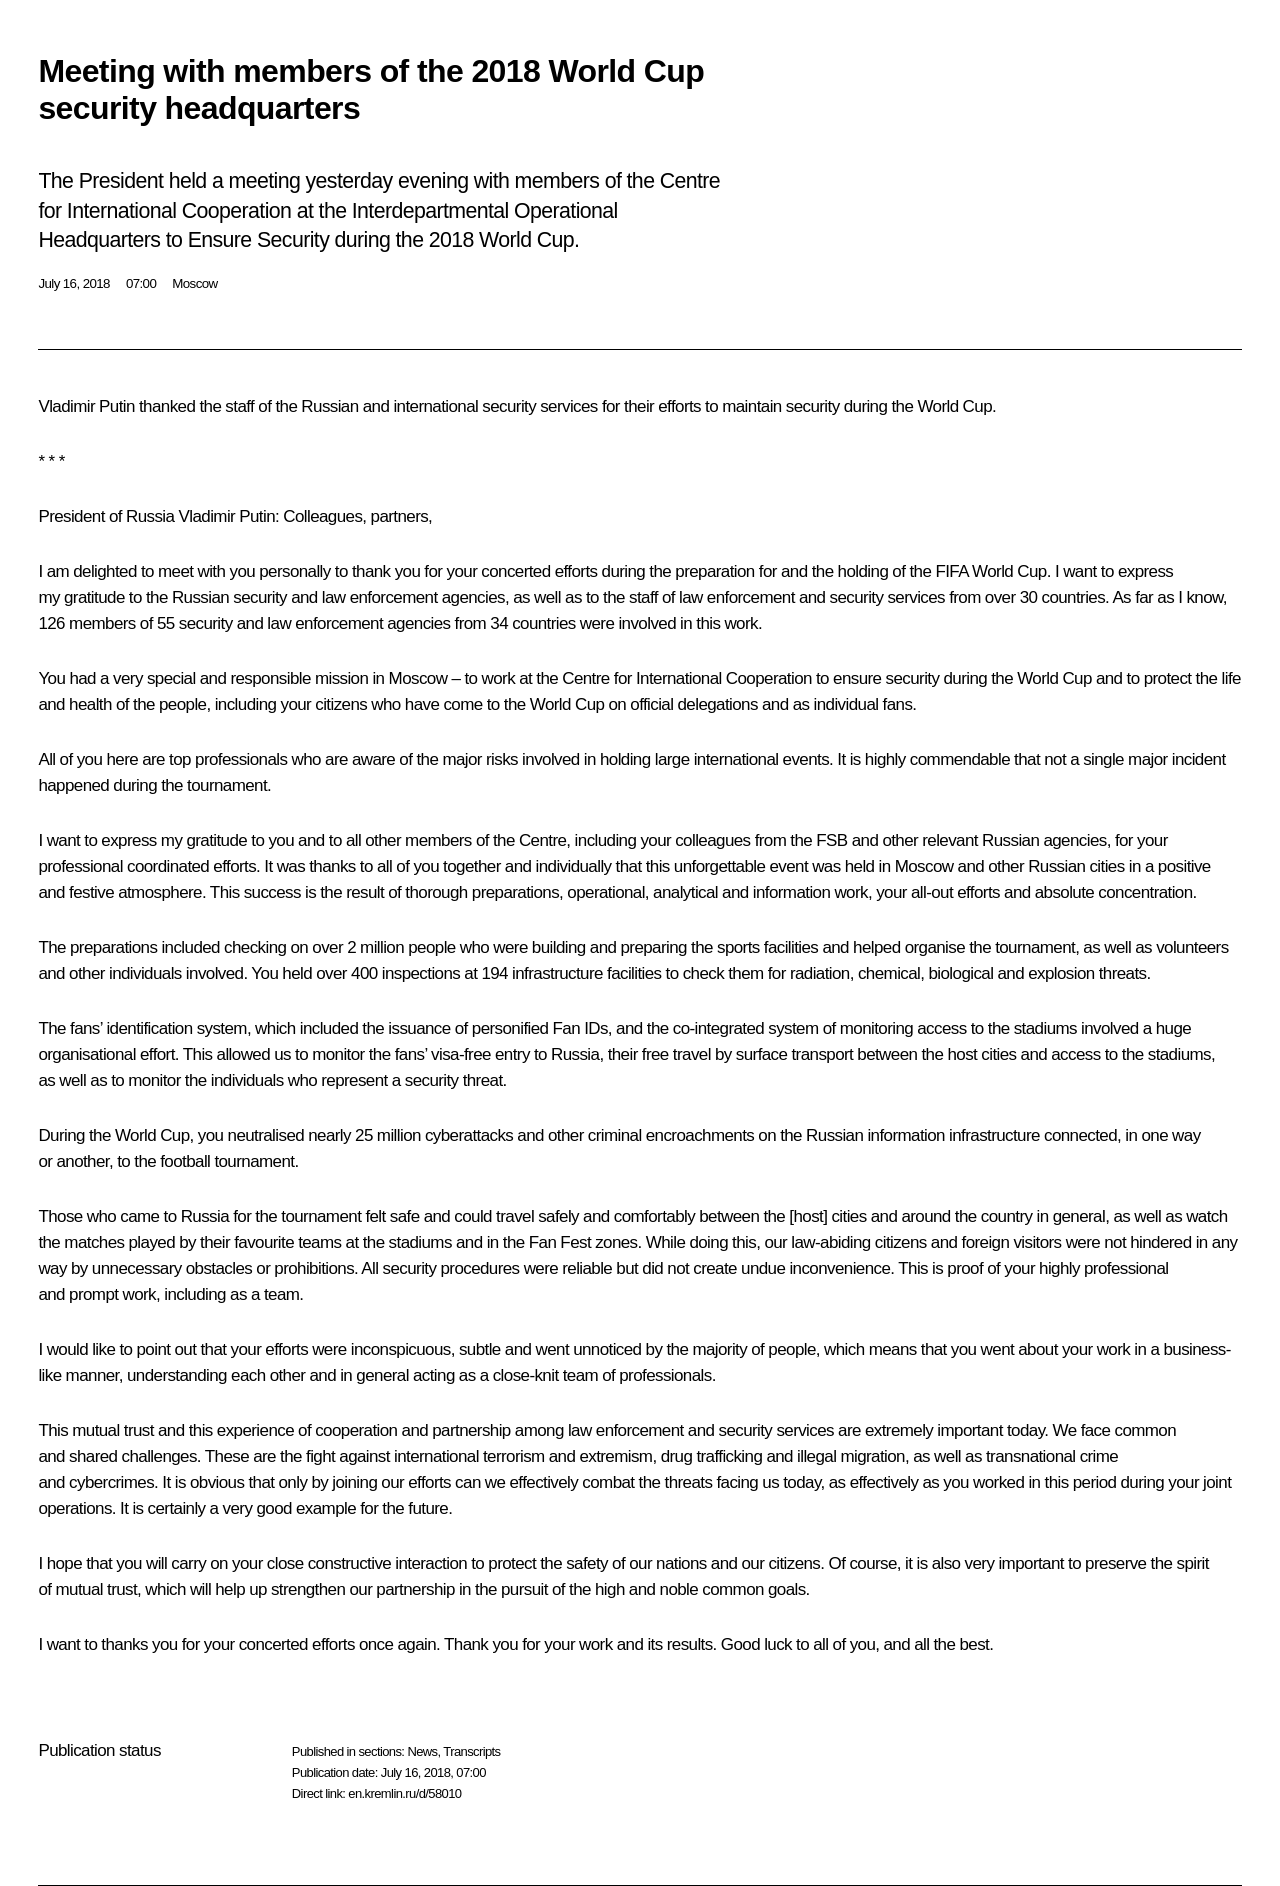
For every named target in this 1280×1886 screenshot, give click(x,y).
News (422, 1751)
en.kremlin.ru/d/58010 (404, 1793)
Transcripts (471, 1751)
